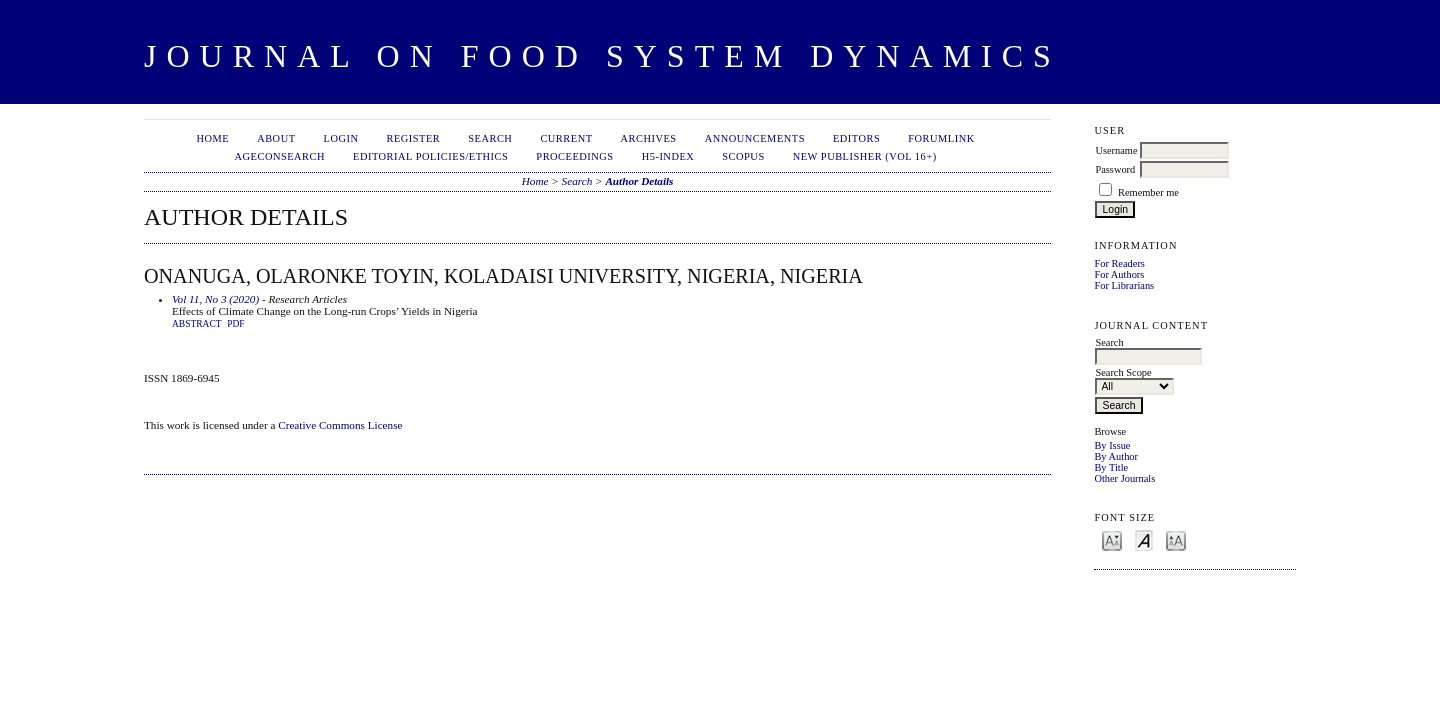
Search (490, 138)
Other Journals (1124, 478)
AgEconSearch (280, 156)
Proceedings (574, 156)
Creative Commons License (340, 425)
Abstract (197, 324)
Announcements (755, 138)
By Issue (1112, 445)
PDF (235, 324)
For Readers (1119, 263)
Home (212, 138)
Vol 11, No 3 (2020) (215, 299)
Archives (649, 138)
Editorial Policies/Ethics (430, 156)
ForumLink (941, 138)
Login (341, 138)
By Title (1111, 467)
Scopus (743, 156)
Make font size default (1144, 539)
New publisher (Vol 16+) (865, 156)
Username (1116, 150)
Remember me (1148, 192)
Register (413, 138)
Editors (856, 138)
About (276, 138)
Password (1115, 169)
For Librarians (1124, 285)
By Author (1116, 456)
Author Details (639, 181)
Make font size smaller (1112, 539)
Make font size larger (1176, 539)
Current (566, 138)
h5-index (668, 156)
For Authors (1119, 274)
